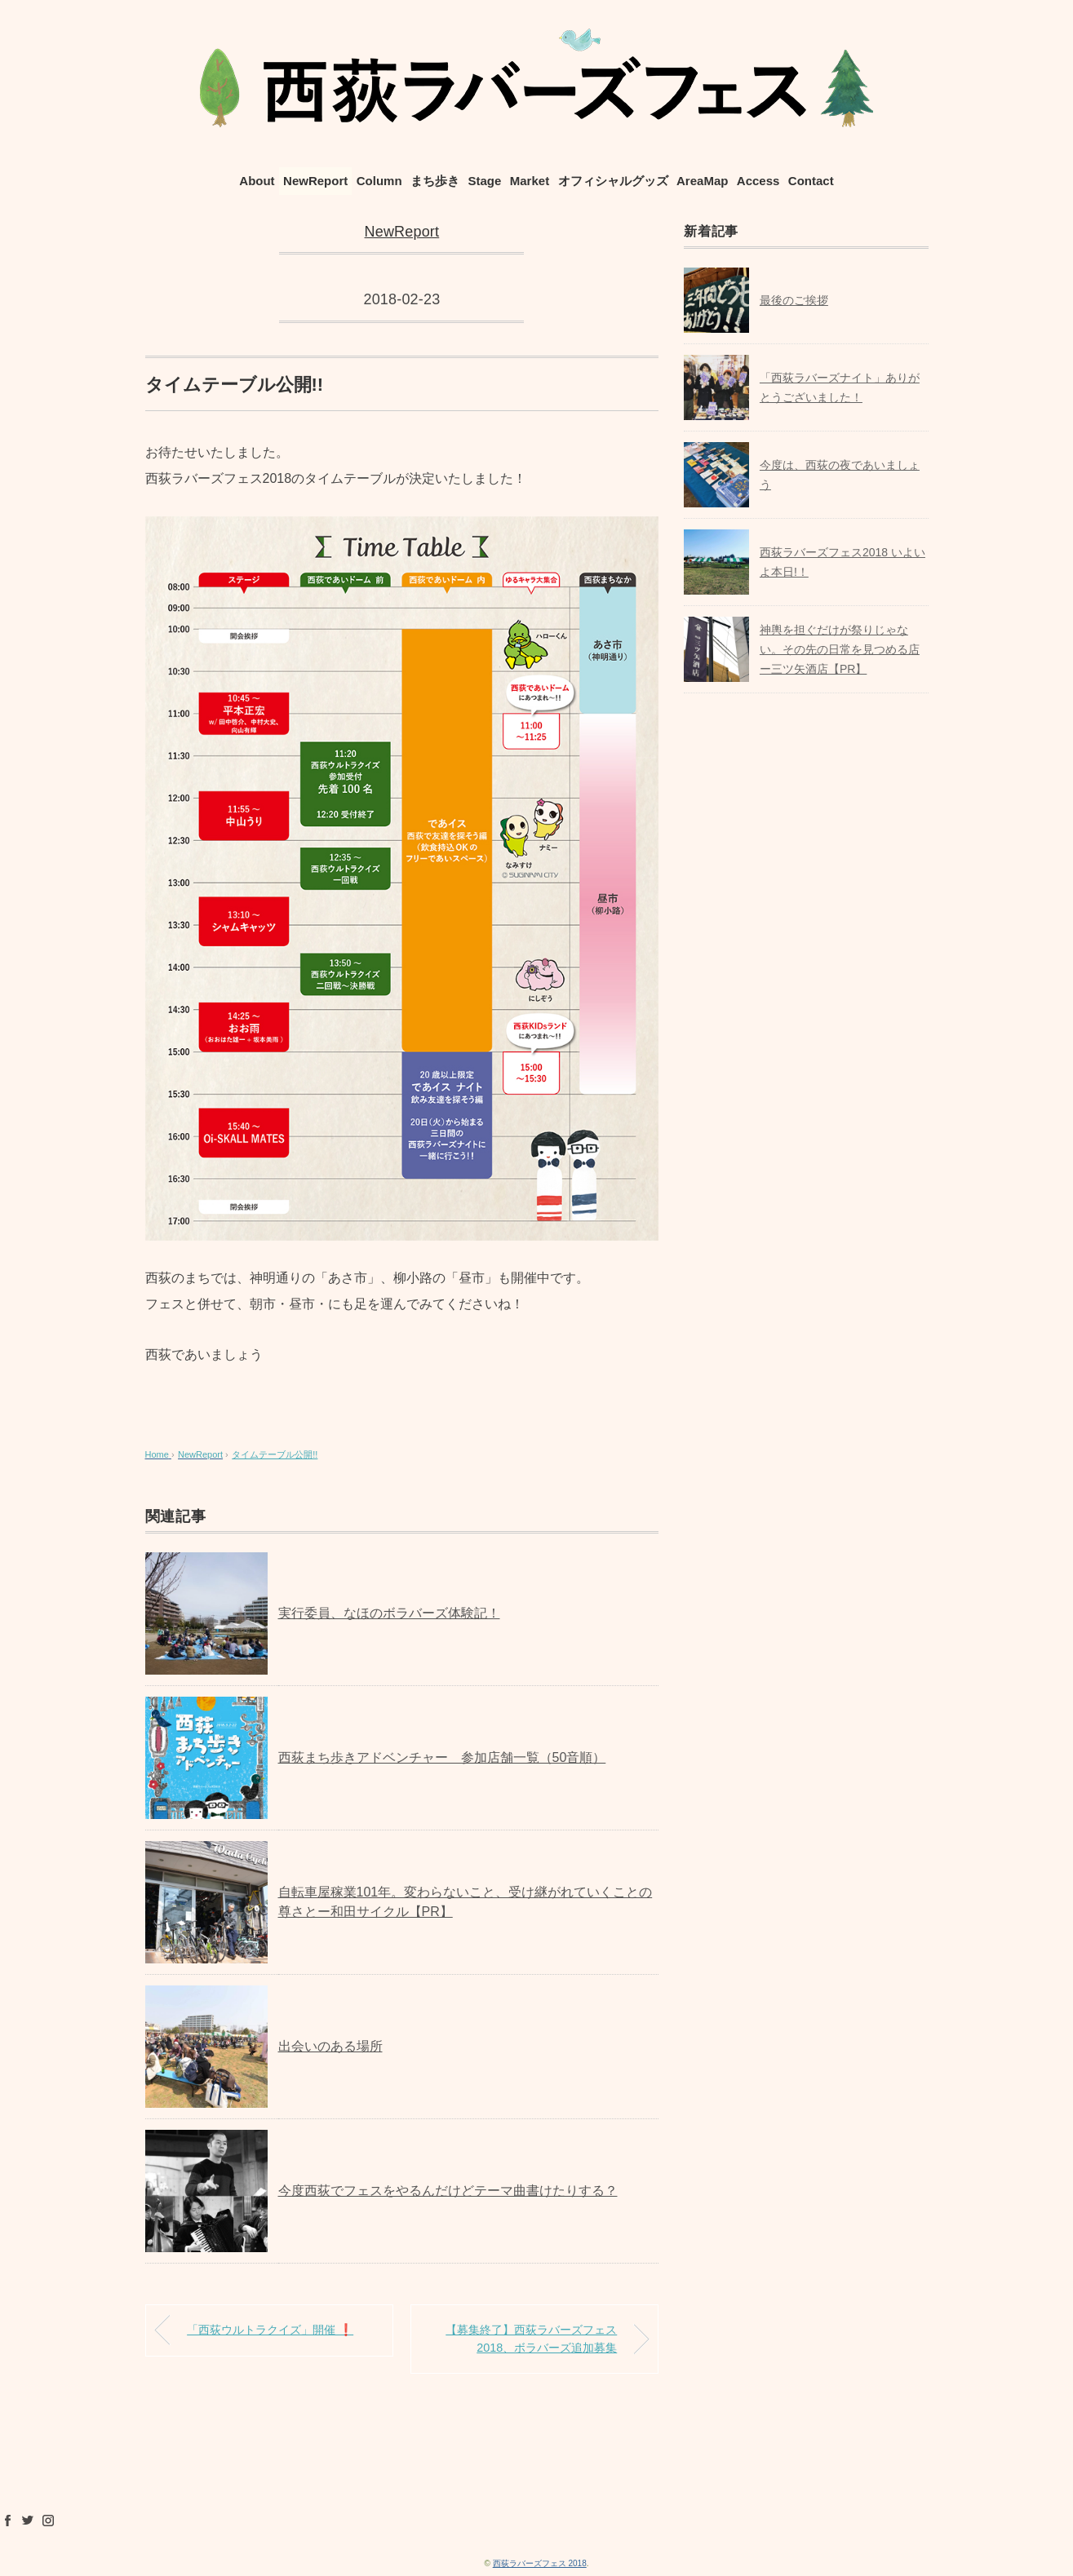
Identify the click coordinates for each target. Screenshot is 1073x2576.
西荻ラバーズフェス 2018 (540, 2563)
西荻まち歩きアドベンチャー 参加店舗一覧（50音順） (442, 1757)
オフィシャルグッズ (613, 181)
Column (379, 181)
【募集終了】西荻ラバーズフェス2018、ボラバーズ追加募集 (531, 2338)
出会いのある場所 (330, 2046)
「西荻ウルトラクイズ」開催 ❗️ (270, 2329)
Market (529, 181)
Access (758, 181)
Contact (811, 181)
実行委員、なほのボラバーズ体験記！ (389, 1613)
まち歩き (434, 181)
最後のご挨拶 (794, 300)
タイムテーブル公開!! (274, 1454)
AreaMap (702, 181)
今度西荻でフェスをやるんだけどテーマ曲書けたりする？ (448, 2191)
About (256, 181)
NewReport (315, 181)
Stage (484, 181)
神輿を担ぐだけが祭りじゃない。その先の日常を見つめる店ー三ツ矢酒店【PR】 (840, 649)
